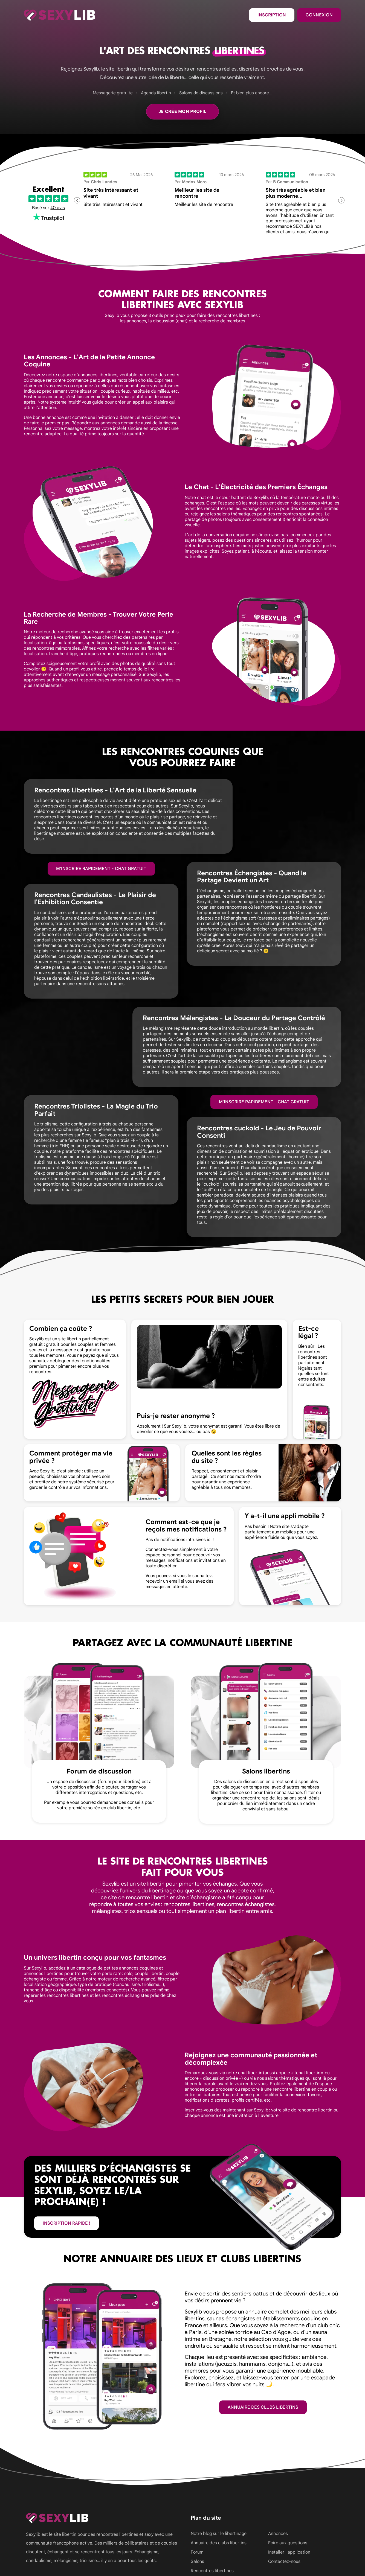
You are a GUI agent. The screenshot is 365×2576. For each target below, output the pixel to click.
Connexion (319, 15)
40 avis (57, 208)
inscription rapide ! (66, 2223)
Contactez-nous (284, 2561)
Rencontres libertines (212, 2571)
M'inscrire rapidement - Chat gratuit (101, 868)
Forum (197, 2552)
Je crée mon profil (182, 111)
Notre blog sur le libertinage (219, 2533)
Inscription (271, 15)
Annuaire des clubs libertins (263, 2407)
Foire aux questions (287, 2543)
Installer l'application (289, 2552)
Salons (197, 2561)
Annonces (278, 2533)
